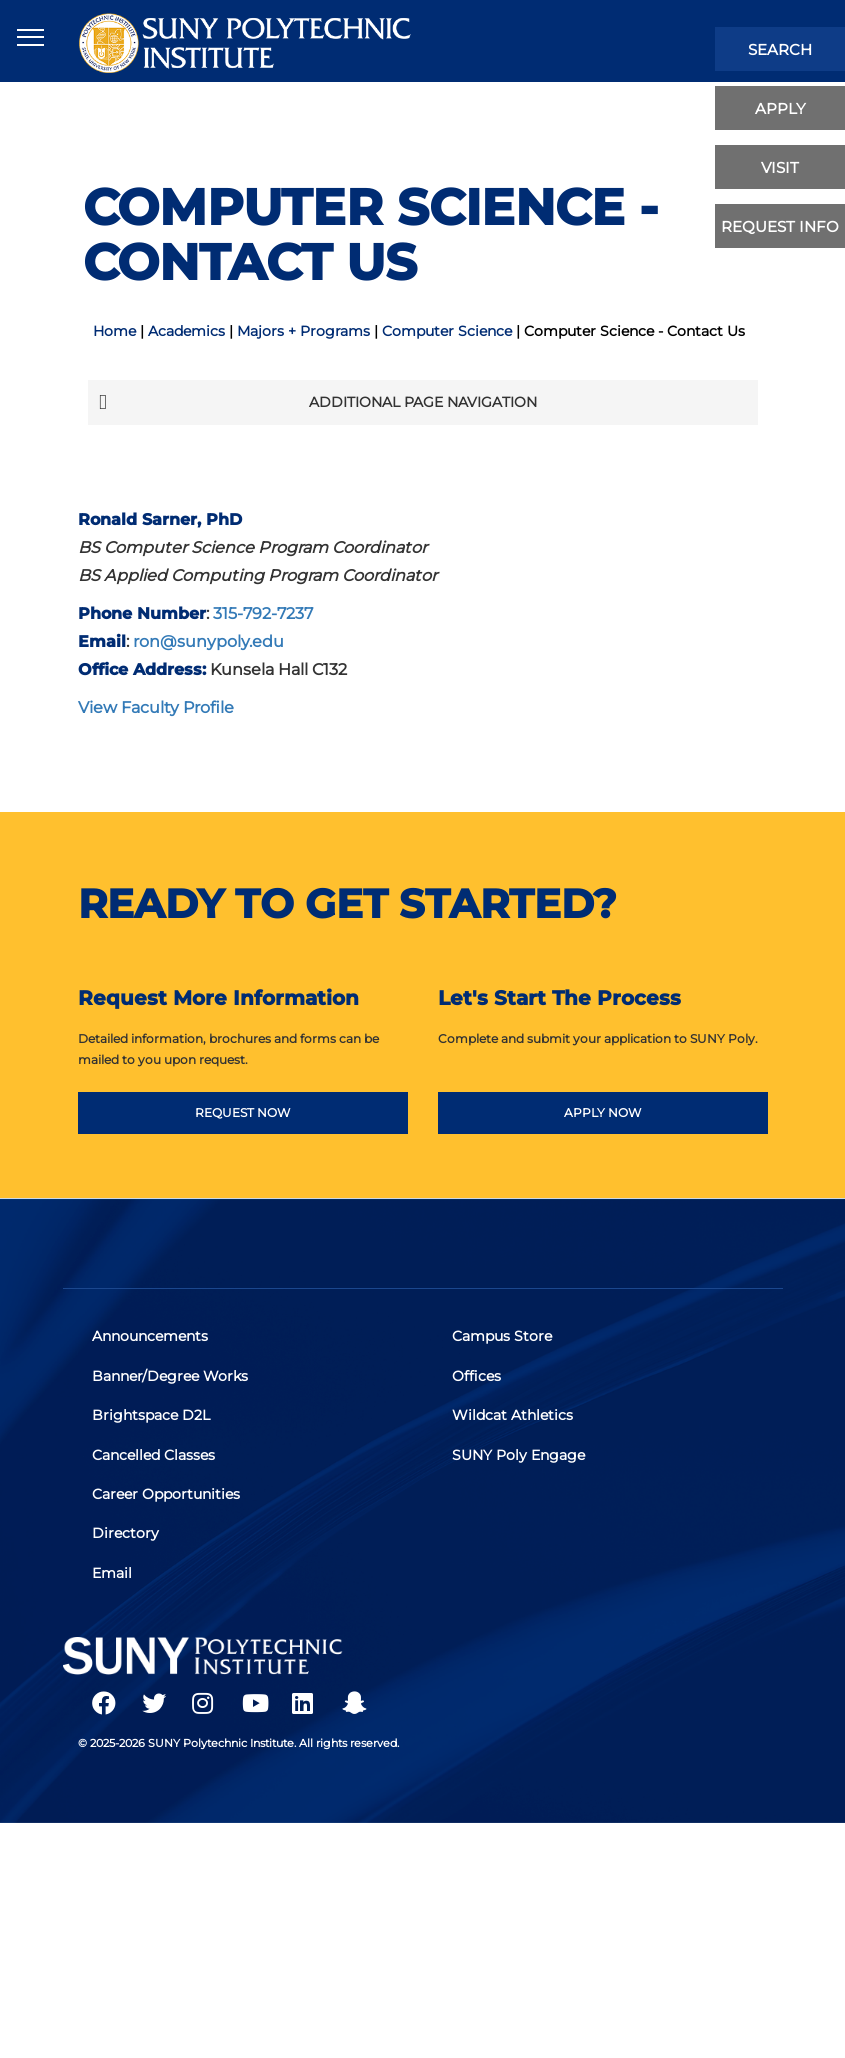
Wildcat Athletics (512, 1417)
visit (780, 167)
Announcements (150, 1337)
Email (112, 1576)
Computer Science (447, 331)
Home (114, 331)
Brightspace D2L (151, 1417)
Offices (476, 1377)
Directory (125, 1536)
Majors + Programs (303, 331)
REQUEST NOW (242, 1112)
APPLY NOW (602, 1112)
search (780, 49)
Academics (186, 331)
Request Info (780, 226)
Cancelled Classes (153, 1457)
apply (780, 108)
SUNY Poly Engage (518, 1457)
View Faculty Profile (156, 707)
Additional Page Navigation (317, 402)
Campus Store (502, 1337)
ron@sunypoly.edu (208, 641)
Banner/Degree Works (170, 1377)
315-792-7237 (263, 613)
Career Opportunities (166, 1497)
